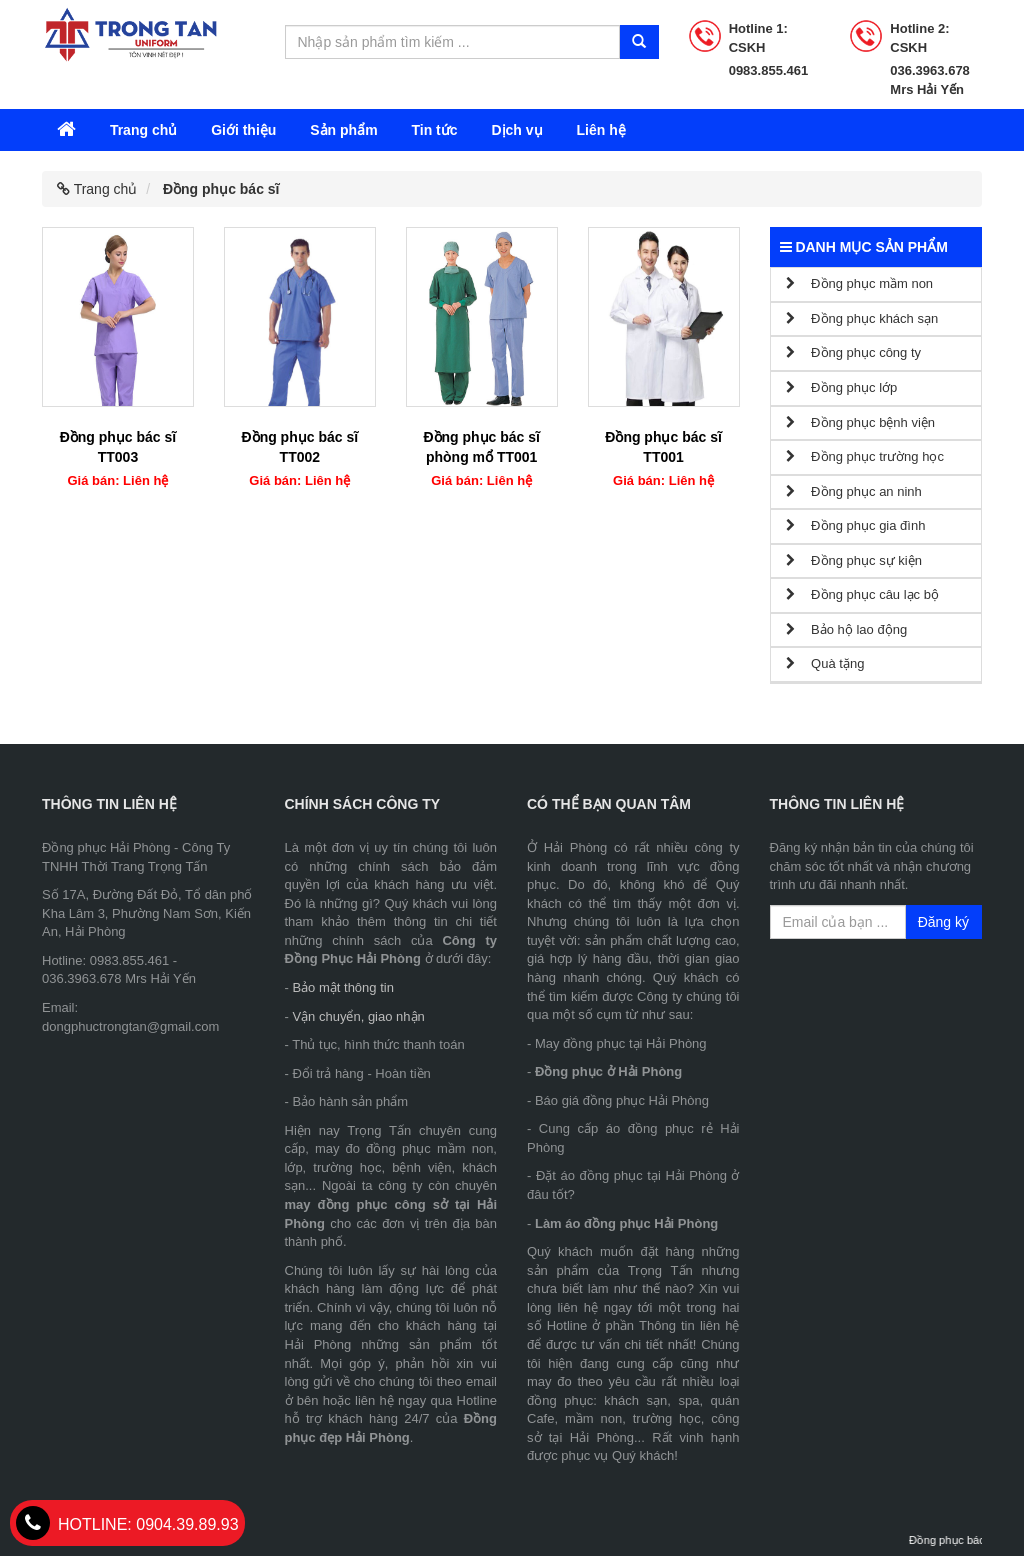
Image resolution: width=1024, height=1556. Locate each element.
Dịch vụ (516, 130)
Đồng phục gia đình (856, 525)
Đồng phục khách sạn (862, 318)
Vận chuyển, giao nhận (358, 1016)
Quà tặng (825, 663)
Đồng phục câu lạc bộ (862, 594)
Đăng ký (943, 922)
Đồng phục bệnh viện (861, 422)
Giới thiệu (243, 130)
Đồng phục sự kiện (854, 560)
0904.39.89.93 (127, 1524)
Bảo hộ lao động (847, 629)
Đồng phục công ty (854, 352)
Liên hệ (600, 130)
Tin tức (434, 130)
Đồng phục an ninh (854, 491)
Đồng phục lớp (842, 387)
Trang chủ (143, 130)
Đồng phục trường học (865, 456)
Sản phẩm (343, 130)
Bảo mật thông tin (342, 987)
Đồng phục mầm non (860, 283)
